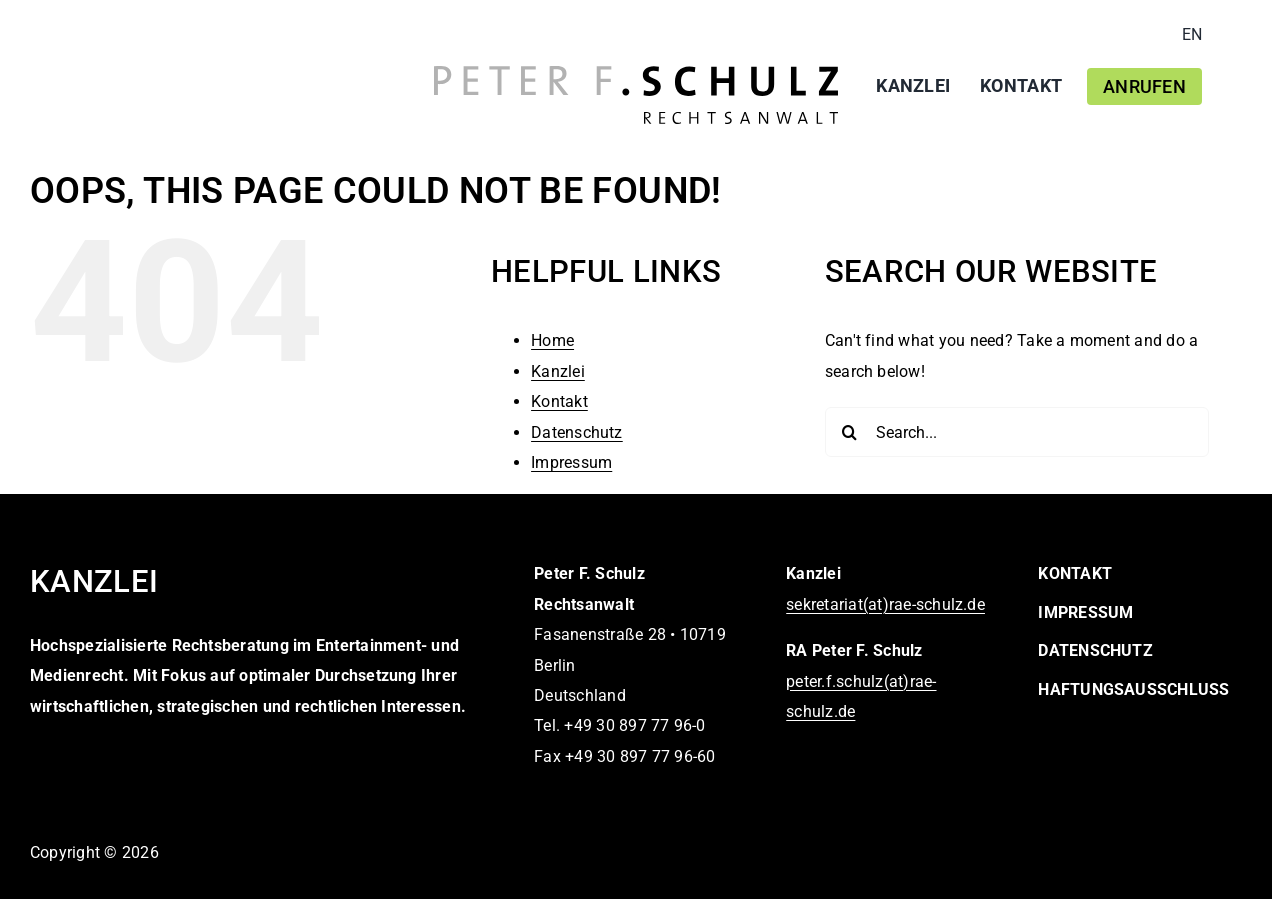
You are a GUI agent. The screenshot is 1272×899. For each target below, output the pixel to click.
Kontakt (559, 401)
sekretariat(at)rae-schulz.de (885, 604)
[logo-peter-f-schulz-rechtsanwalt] (636, 73)
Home (552, 340)
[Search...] (1017, 432)
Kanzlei (558, 371)
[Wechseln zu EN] (1192, 35)
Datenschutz (577, 432)
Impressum (571, 462)
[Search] (850, 432)
